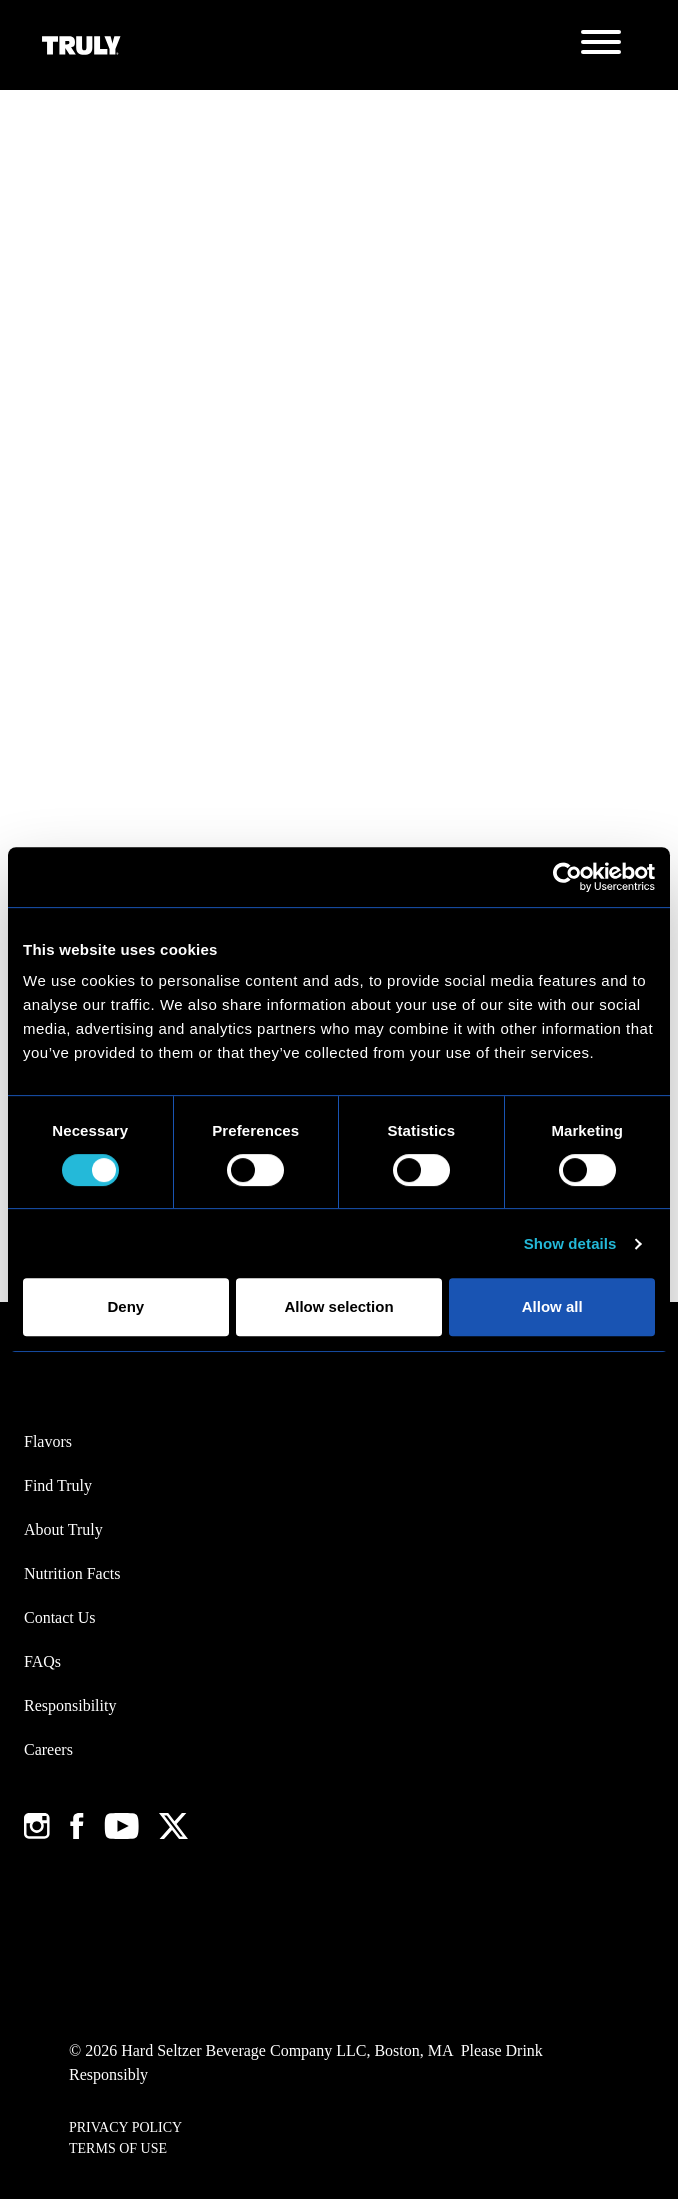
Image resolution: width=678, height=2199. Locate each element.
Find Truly (58, 1485)
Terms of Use (118, 2148)
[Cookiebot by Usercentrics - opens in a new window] (567, 877)
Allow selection (338, 1306)
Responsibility (70, 1705)
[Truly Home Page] (81, 45)
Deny (125, 1306)
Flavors (48, 1441)
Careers (48, 1749)
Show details (570, 1243)
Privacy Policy (125, 2127)
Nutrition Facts (72, 1573)
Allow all (552, 1306)
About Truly (63, 1529)
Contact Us (60, 1617)
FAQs (42, 1661)
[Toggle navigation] (601, 45)
